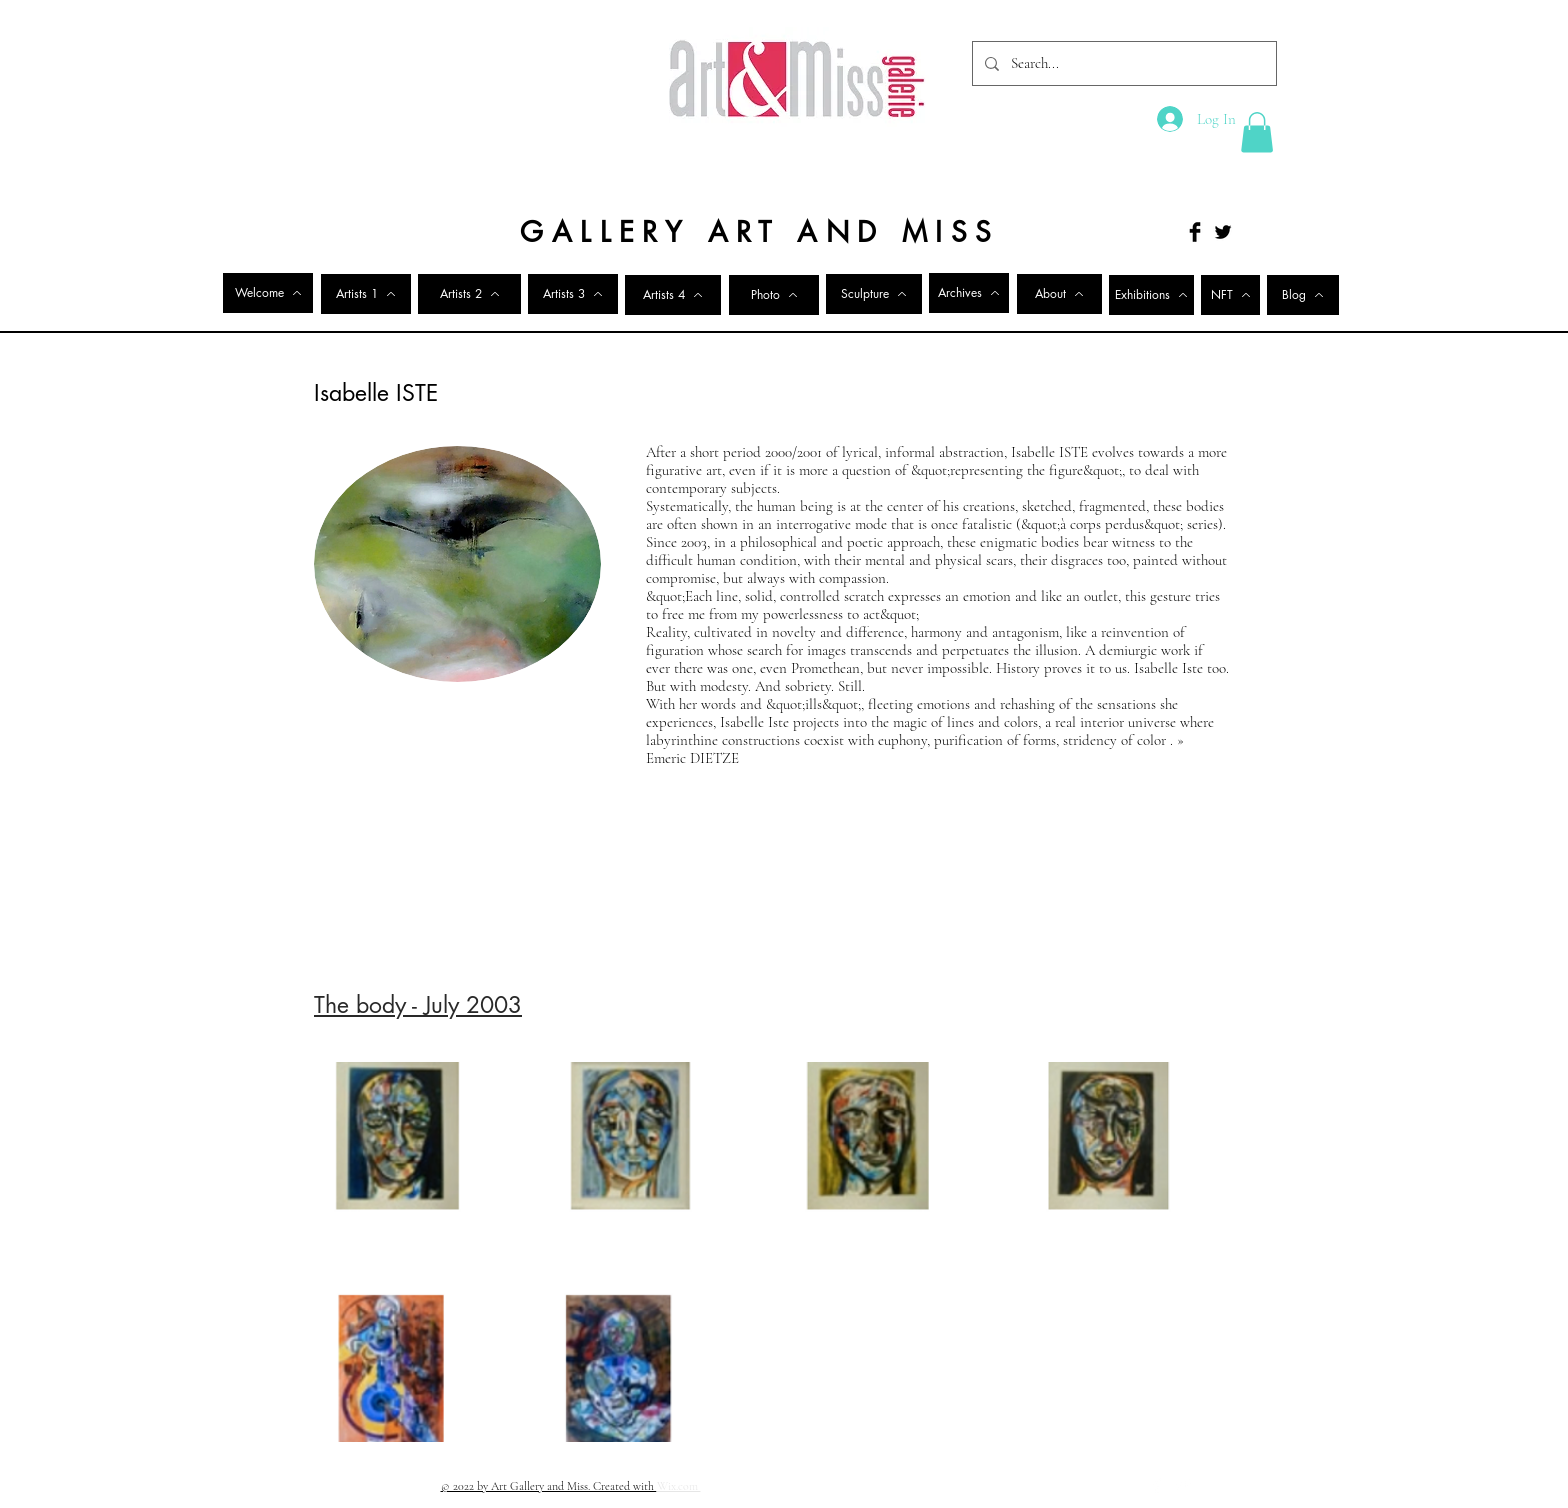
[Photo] (774, 295)
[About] (1059, 294)
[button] (1257, 132)
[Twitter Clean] (1183, 1485)
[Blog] (1303, 295)
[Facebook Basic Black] (1195, 232)
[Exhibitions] (1151, 295)
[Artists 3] (573, 294)
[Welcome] (268, 293)
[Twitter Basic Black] (1223, 232)
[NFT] (1230, 295)
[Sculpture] (874, 294)
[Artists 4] (673, 295)
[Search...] (1122, 63)
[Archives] (969, 293)
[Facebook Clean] (1157, 1485)
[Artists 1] (366, 294)
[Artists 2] (469, 294)
